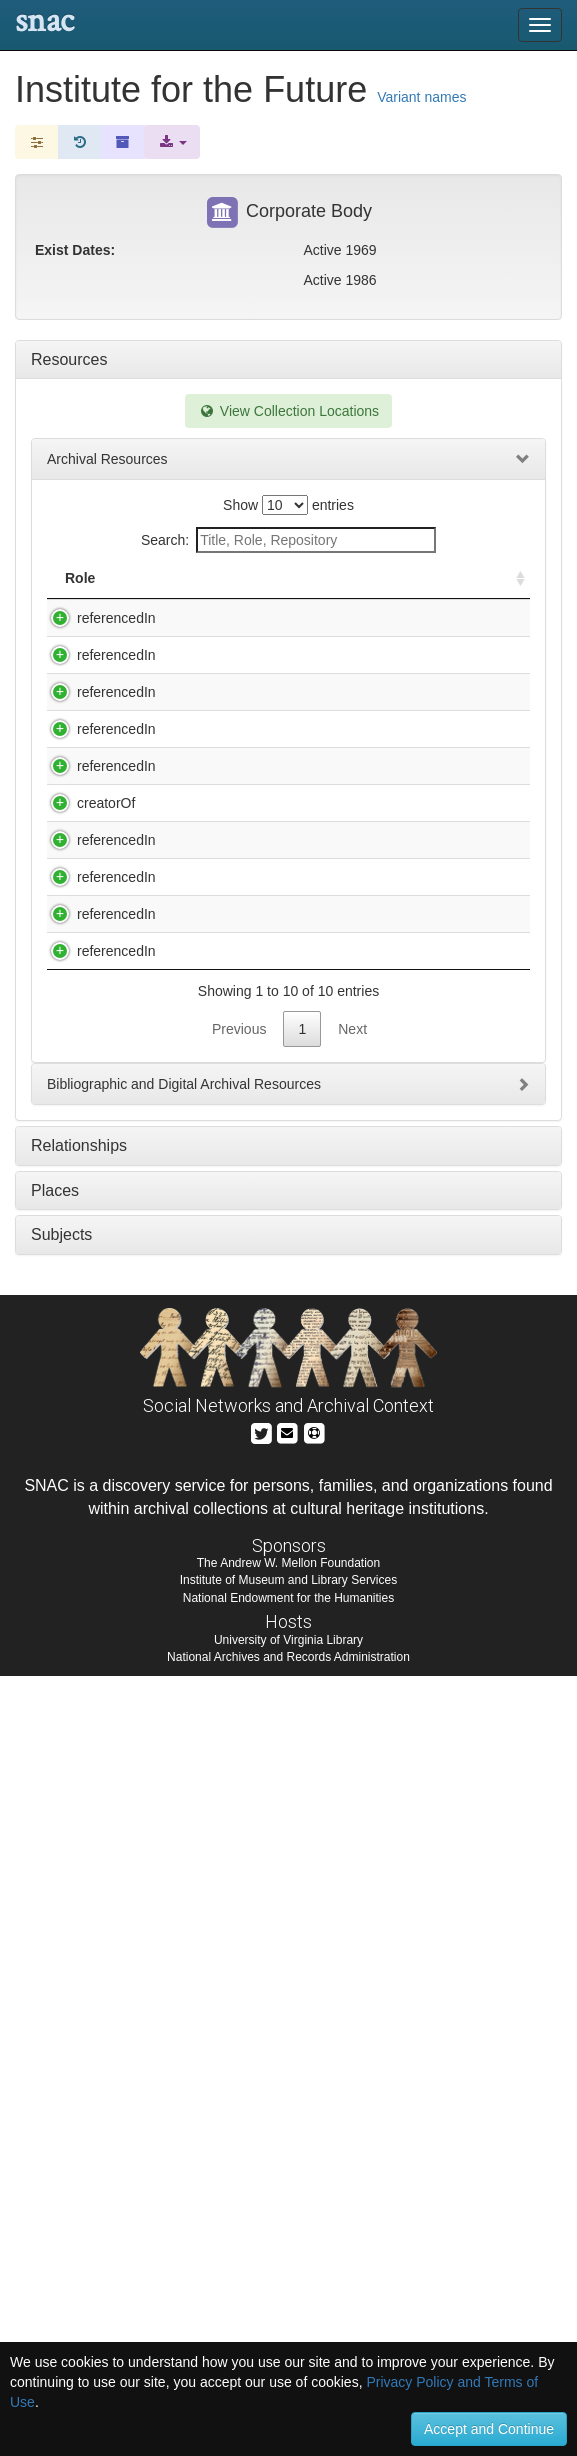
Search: (288, 540)
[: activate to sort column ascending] (512, 588)
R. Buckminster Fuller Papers (247, 1534)
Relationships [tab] (79, 1925)
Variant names (421, 97)
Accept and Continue (489, 2429)
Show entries (288, 505)
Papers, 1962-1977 (215, 1417)
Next (352, 1809)
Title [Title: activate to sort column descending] (178, 598)
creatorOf (86, 1203)
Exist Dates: (75, 250)
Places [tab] (55, 1970)
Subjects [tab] (61, 2014)
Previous (239, 1809)
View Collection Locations (288, 411)
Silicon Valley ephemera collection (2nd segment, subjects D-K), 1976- (232, 1671)
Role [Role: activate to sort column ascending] (80, 598)
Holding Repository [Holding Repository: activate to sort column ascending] (407, 588)
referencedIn (96, 638)
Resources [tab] (69, 359)
